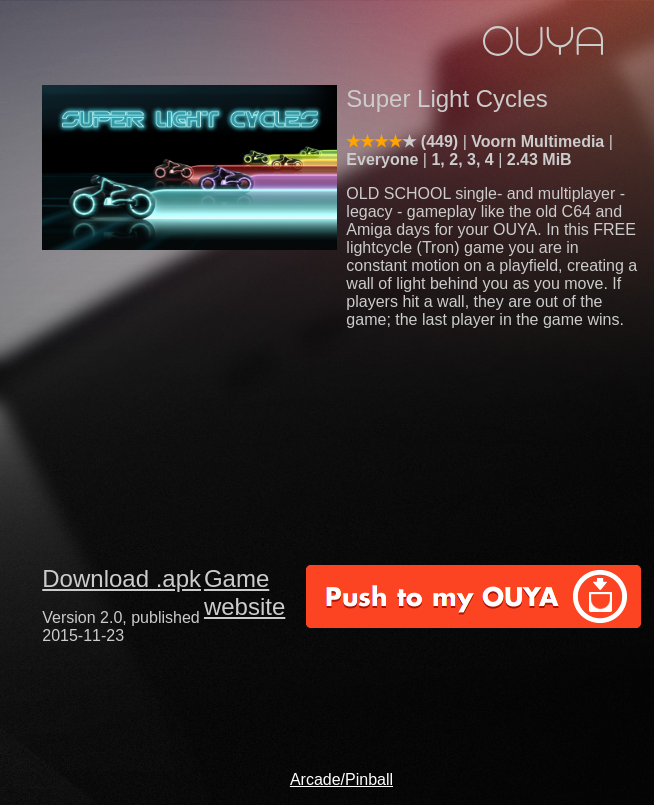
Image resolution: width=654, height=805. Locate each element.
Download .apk (121, 578)
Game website (244, 592)
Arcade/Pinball (341, 779)
